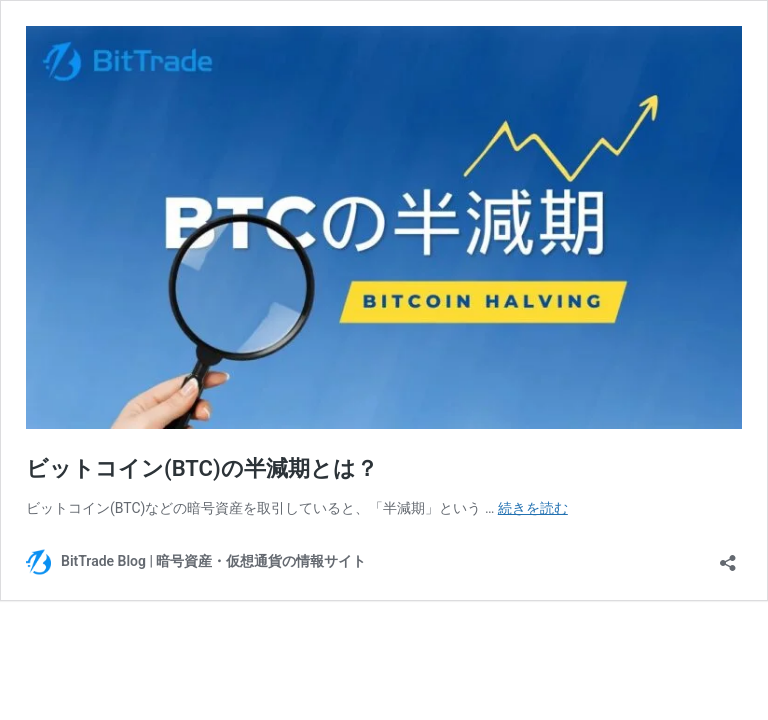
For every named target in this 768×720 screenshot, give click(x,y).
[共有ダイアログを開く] (728, 556)
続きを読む (533, 508)
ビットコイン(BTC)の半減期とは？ (202, 468)
